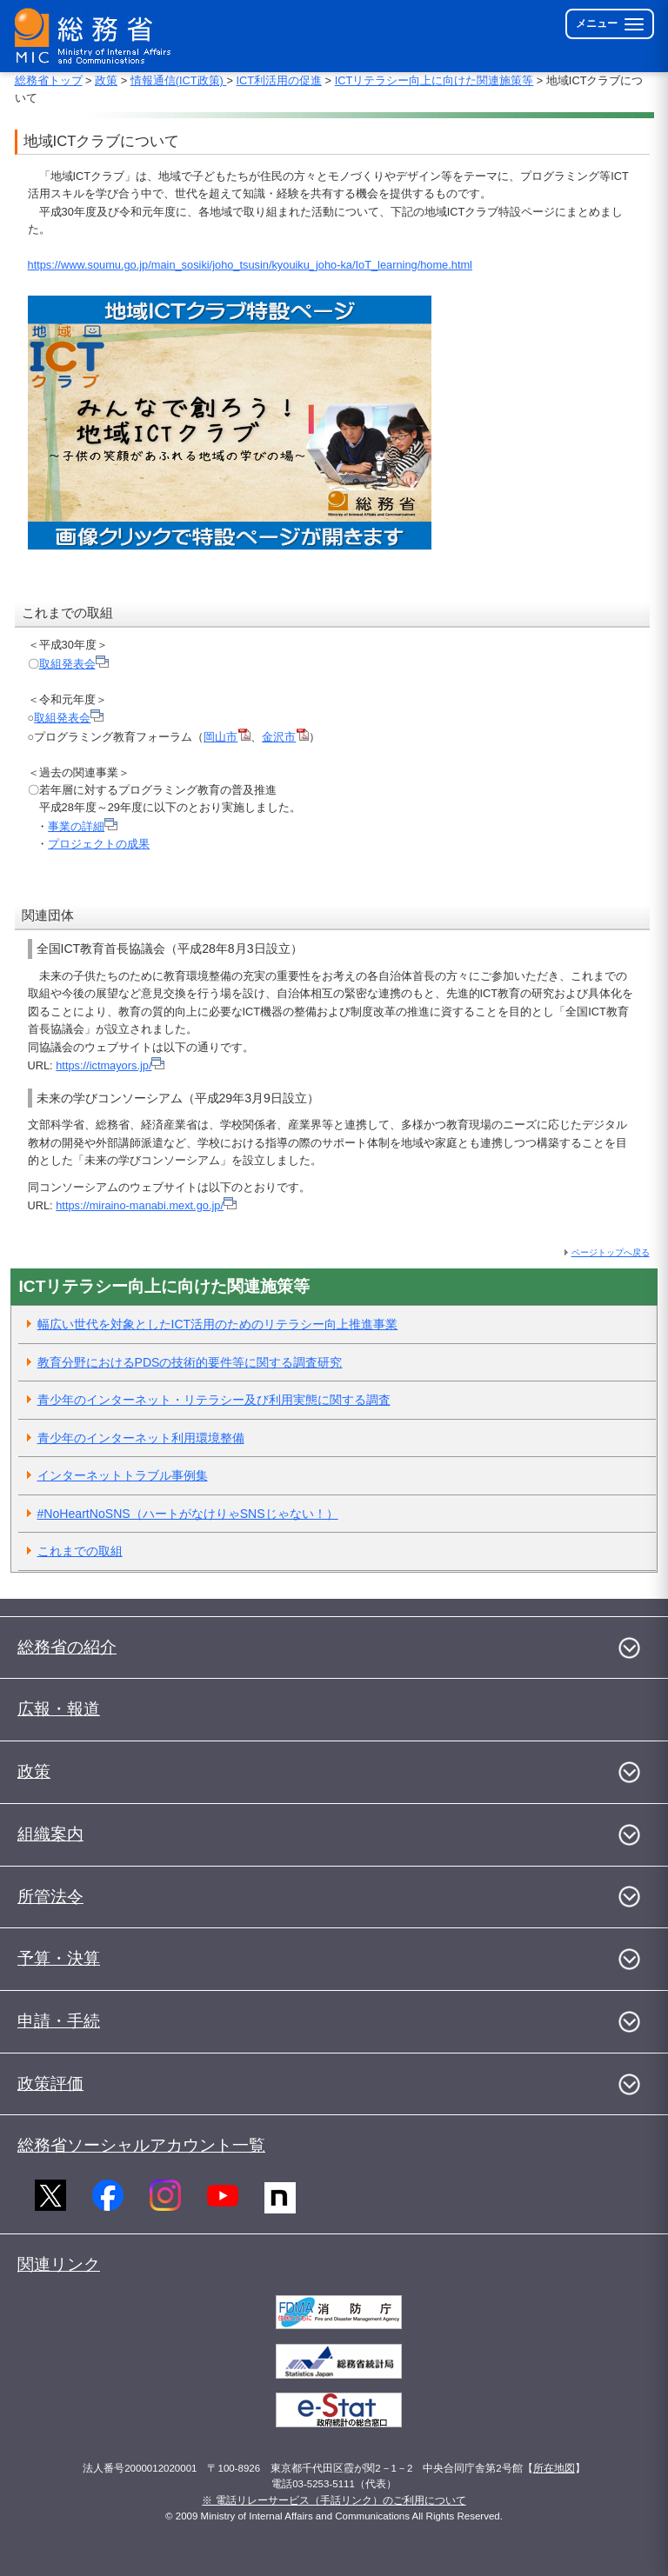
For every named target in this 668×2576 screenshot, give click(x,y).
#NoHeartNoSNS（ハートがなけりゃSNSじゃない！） (187, 1514)
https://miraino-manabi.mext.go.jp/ (146, 1205)
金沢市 (285, 736)
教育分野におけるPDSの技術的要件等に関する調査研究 (190, 1362)
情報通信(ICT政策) (178, 80)
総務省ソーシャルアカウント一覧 (141, 2145)
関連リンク (58, 2264)
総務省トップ (49, 80)
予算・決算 (58, 1958)
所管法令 (50, 1896)
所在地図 (554, 2468)
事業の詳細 (82, 826)
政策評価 (50, 2083)
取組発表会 (74, 663)
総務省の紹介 (67, 1647)
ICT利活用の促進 (279, 80)
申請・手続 (58, 2021)
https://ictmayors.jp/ (110, 1065)
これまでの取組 (80, 1551)
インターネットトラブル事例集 (122, 1475)
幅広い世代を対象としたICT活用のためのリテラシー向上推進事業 (217, 1324)
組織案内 (50, 1834)
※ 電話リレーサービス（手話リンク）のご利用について (333, 2500)
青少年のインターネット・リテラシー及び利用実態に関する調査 (214, 1400)
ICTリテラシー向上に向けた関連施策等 (434, 80)
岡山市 (227, 736)
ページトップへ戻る (610, 1252)
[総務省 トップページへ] (96, 36)
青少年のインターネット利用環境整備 (140, 1438)
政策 (106, 80)
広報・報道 (58, 1709)
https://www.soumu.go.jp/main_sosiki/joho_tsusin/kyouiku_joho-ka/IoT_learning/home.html (250, 264)
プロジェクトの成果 (99, 843)
